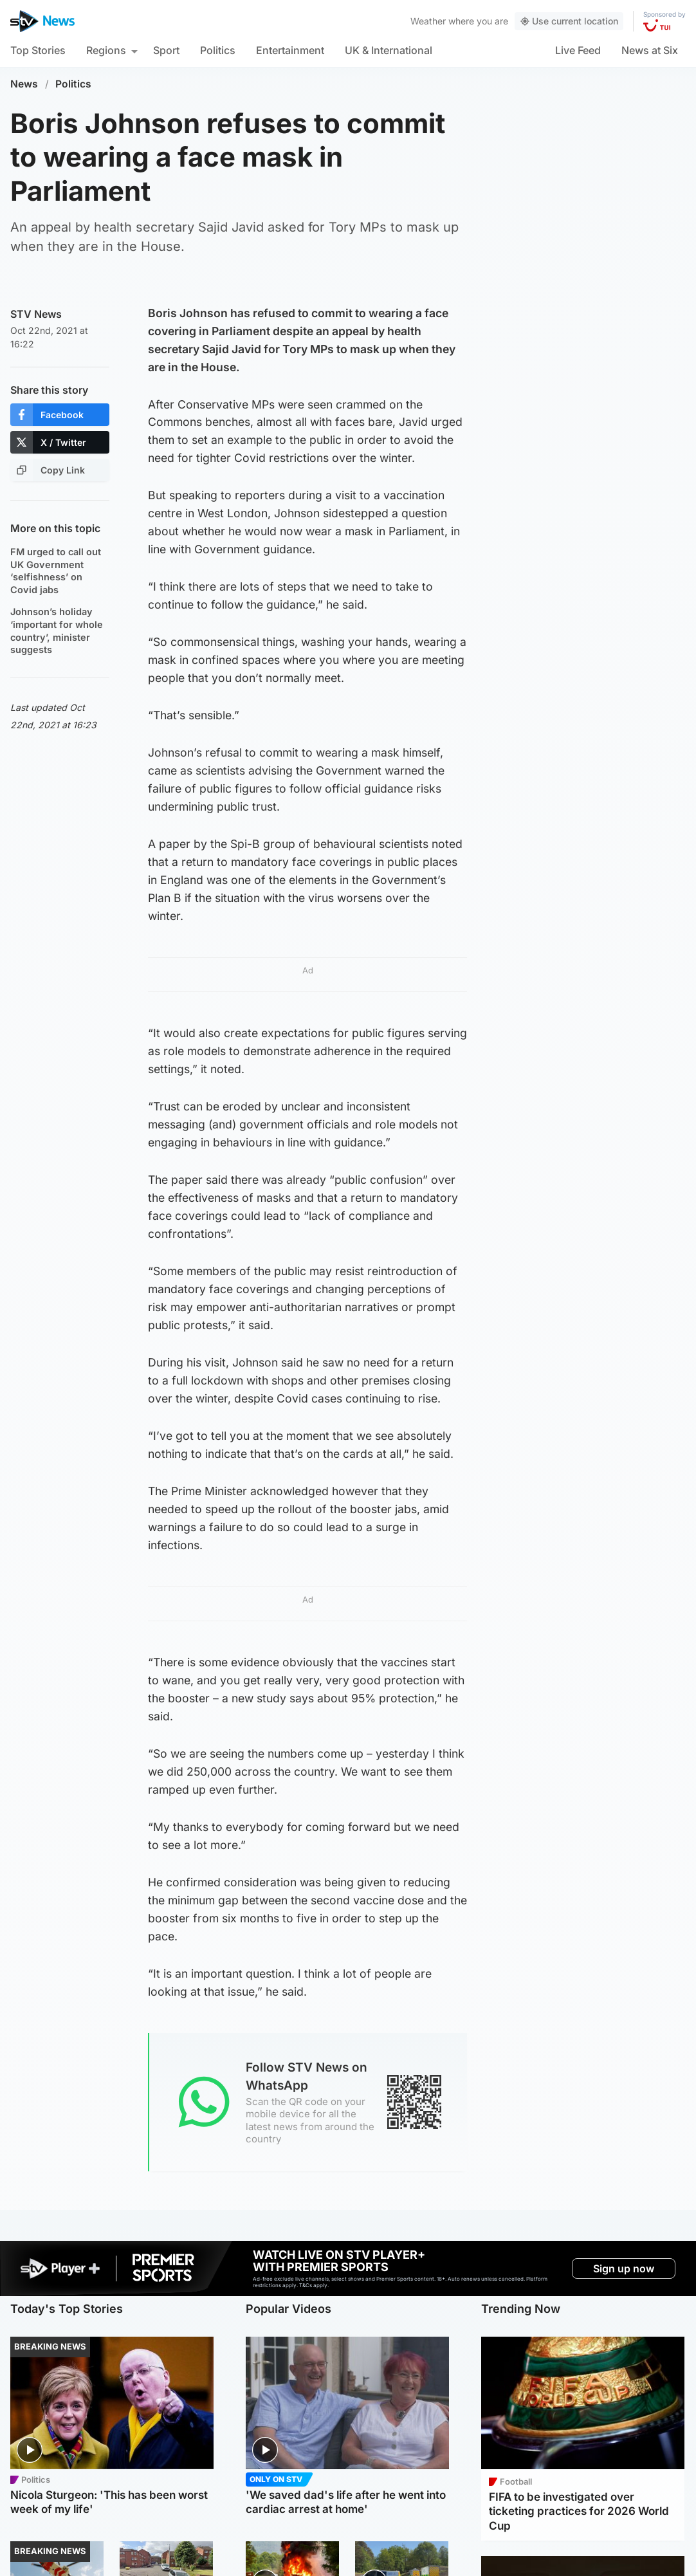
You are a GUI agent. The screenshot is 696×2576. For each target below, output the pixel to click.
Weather (428, 20)
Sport (166, 50)
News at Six (649, 50)
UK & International (388, 50)
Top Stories (38, 50)
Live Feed (578, 50)
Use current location (569, 20)
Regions (106, 50)
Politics (217, 50)
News (24, 84)
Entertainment (290, 50)
